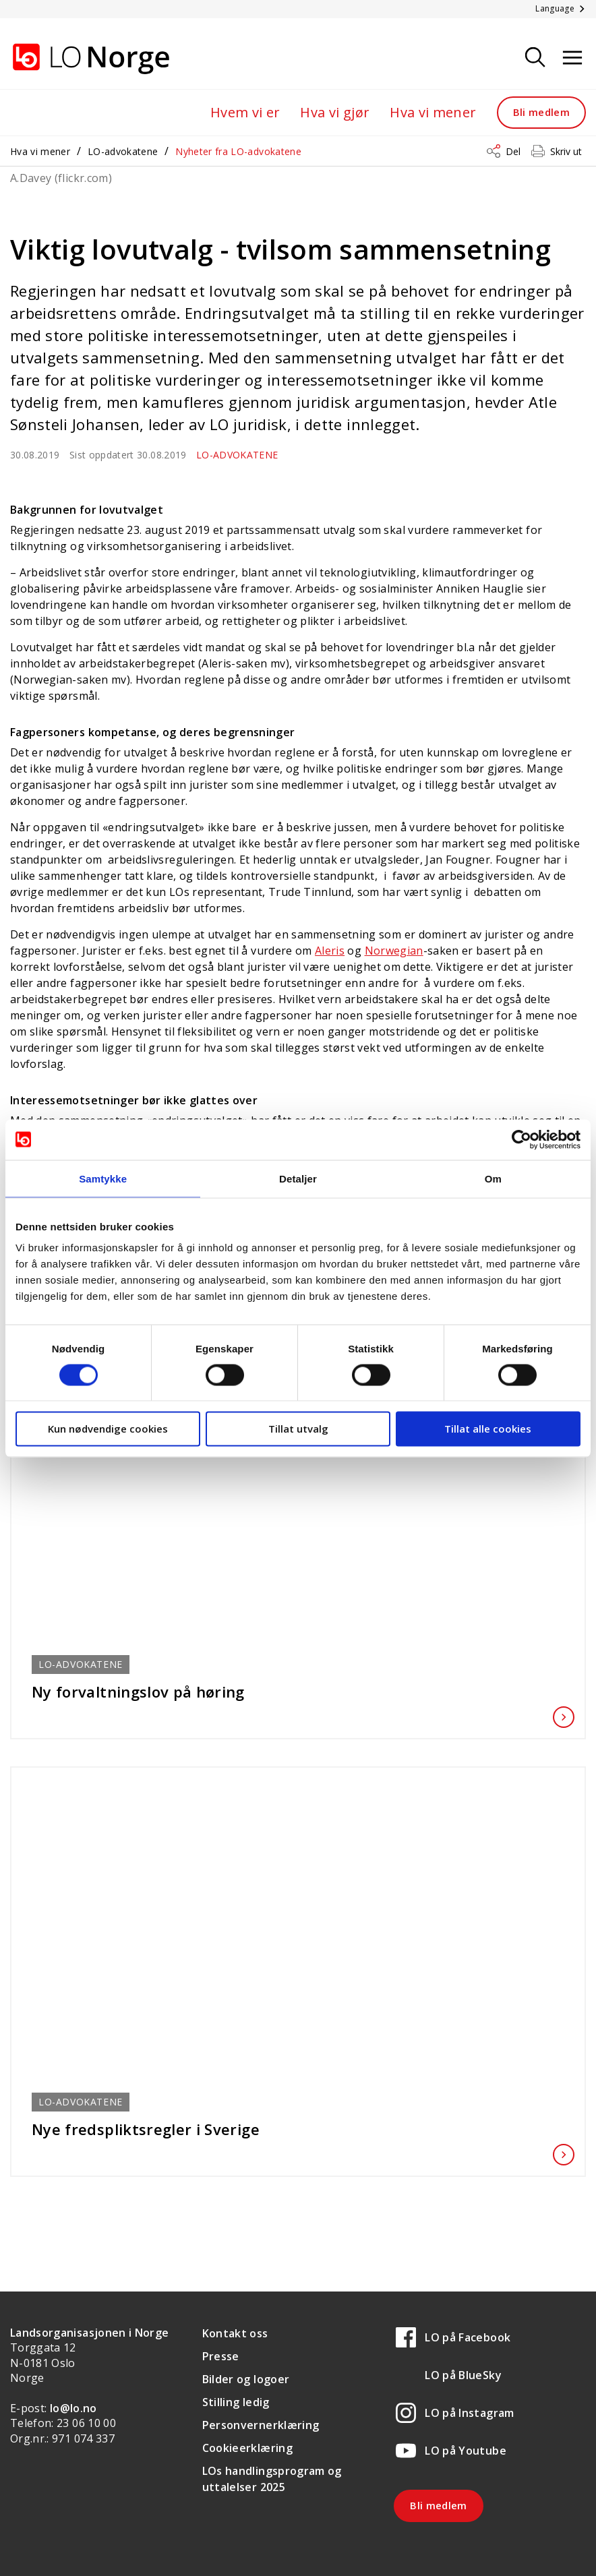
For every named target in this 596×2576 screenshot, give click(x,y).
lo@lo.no (73, 2408)
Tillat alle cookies (487, 1428)
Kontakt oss (235, 2333)
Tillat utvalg (298, 1428)
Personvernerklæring (261, 2425)
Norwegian (394, 950)
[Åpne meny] (572, 58)
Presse (220, 2356)
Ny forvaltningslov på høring (298, 1691)
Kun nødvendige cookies (108, 1428)
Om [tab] (493, 1178)
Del (513, 151)
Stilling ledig (236, 2402)
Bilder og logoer (246, 2379)
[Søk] (535, 58)
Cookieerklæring (247, 2447)
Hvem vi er (245, 112)
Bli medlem (541, 112)
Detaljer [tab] (298, 1178)
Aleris (330, 950)
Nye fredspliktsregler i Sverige (298, 2129)
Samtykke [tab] (103, 1178)
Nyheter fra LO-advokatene (238, 151)
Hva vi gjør (334, 112)
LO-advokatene (123, 151)
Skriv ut (566, 151)
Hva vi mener (433, 112)
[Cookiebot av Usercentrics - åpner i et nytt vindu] (521, 1139)
